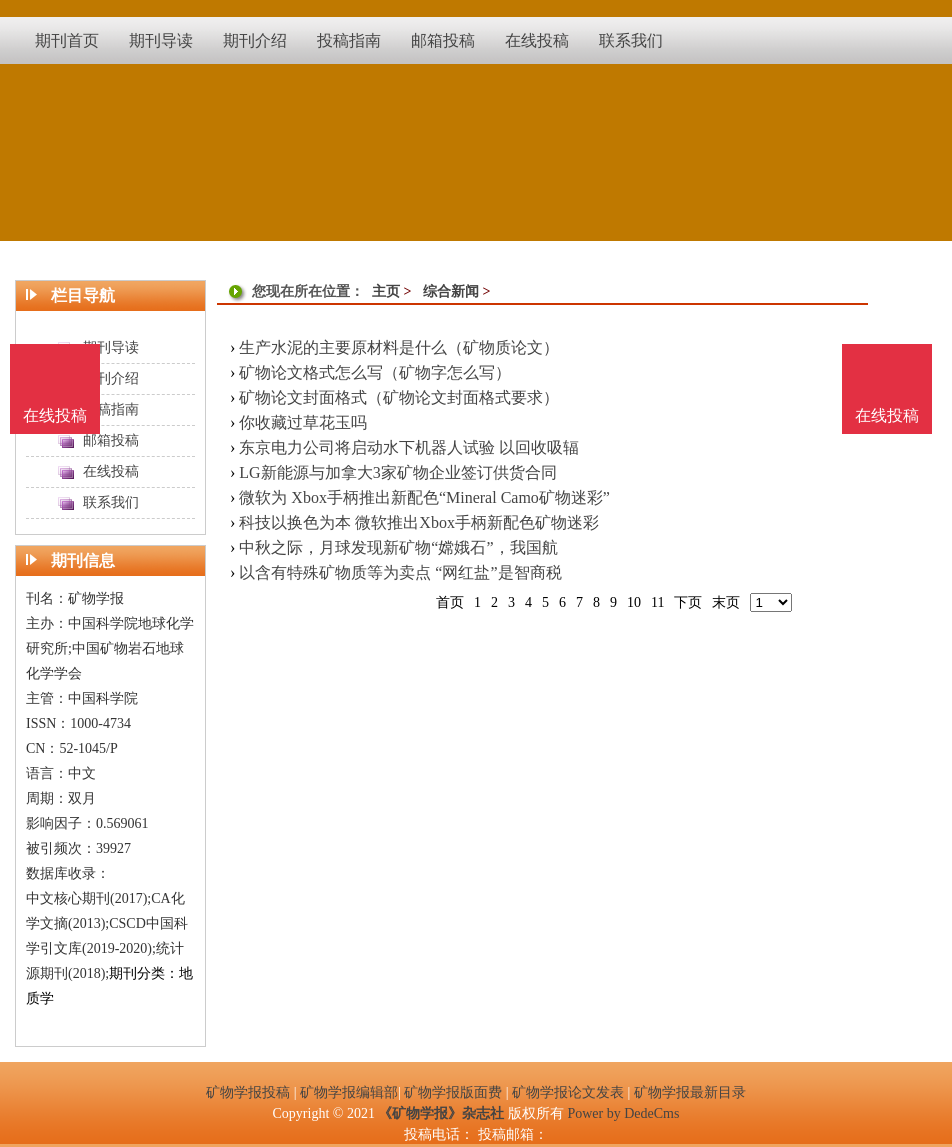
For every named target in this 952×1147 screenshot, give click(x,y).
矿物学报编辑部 (349, 1092)
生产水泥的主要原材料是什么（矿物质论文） (399, 347)
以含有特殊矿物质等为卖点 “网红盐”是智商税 (400, 572)
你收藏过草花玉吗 (303, 422)
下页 (688, 602)
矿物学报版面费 (453, 1092)
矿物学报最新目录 (690, 1092)
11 (657, 602)
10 (634, 602)
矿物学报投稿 (248, 1092)
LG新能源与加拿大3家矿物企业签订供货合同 (397, 472)
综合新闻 (451, 291)
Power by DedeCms (623, 1113)
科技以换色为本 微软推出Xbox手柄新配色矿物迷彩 (419, 522)
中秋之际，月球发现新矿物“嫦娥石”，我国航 (398, 547)
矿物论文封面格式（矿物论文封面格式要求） (399, 397)
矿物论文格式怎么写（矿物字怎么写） (375, 372)
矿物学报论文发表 (568, 1092)
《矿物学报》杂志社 (441, 1113)
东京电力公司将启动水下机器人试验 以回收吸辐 (409, 447)
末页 (726, 602)
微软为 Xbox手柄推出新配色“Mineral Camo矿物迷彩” (424, 497)
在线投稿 (887, 415)
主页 (386, 291)
